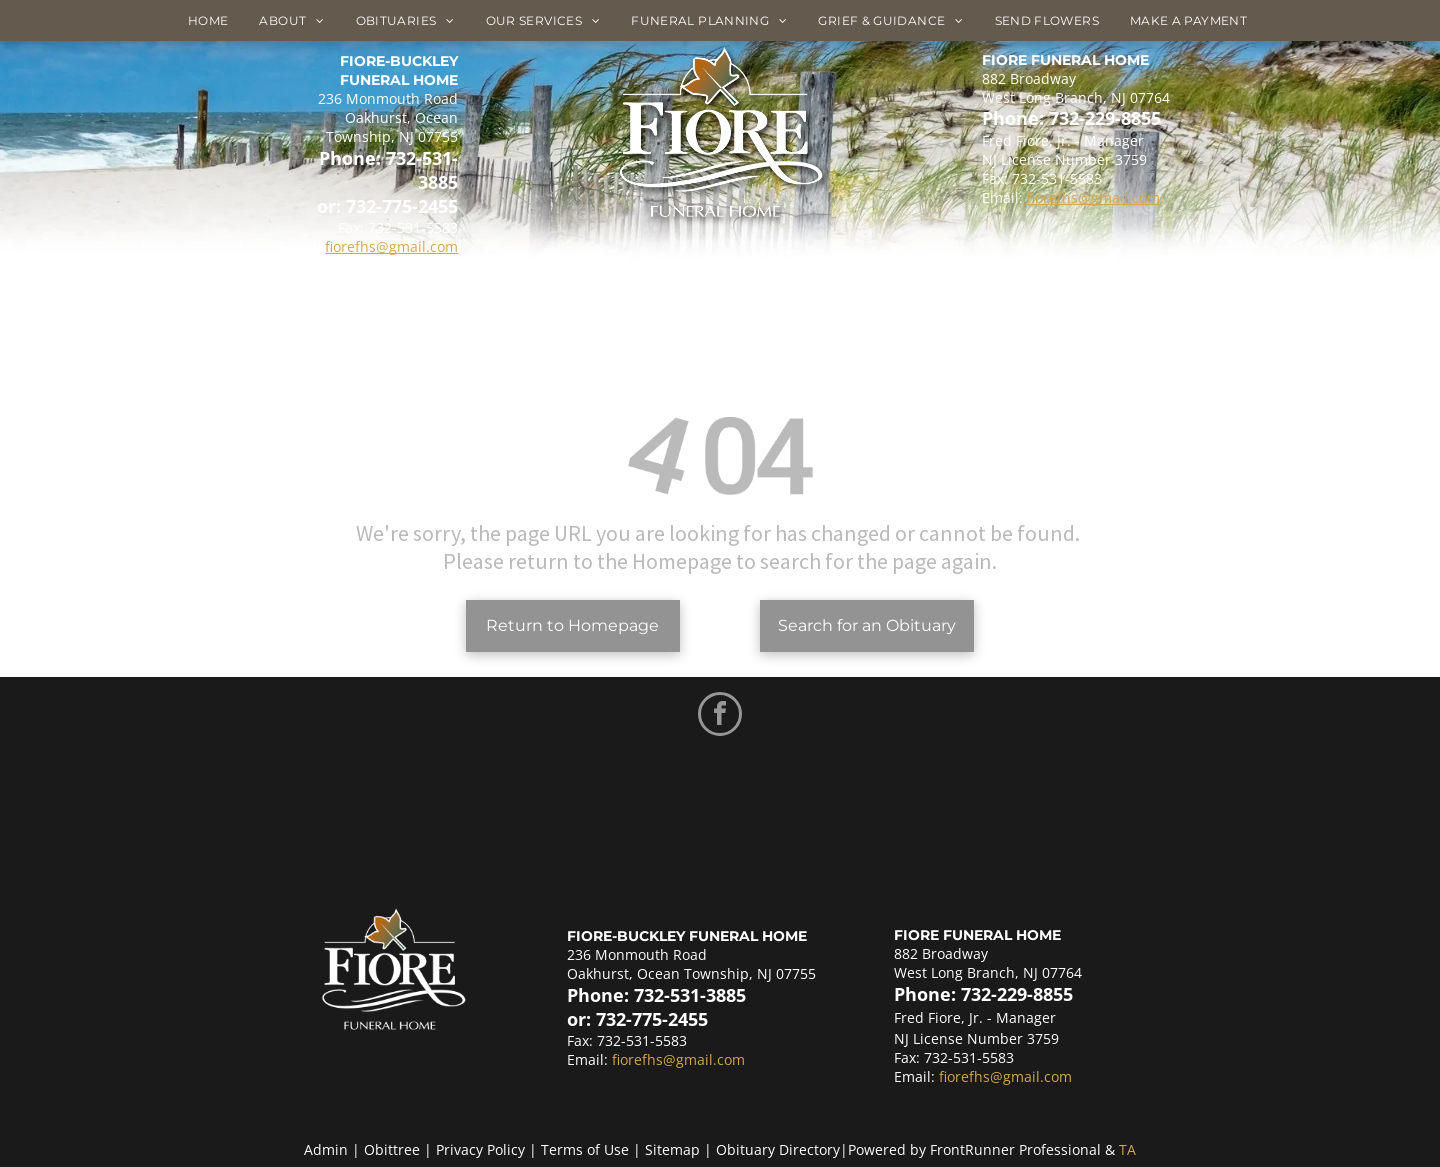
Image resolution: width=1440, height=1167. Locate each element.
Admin (326, 1149)
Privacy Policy (480, 1149)
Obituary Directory (778, 1149)
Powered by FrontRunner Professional (974, 1149)
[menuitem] (215, 20)
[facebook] (720, 716)
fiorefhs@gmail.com (391, 246)
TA (1127, 1149)
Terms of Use (585, 1149)
